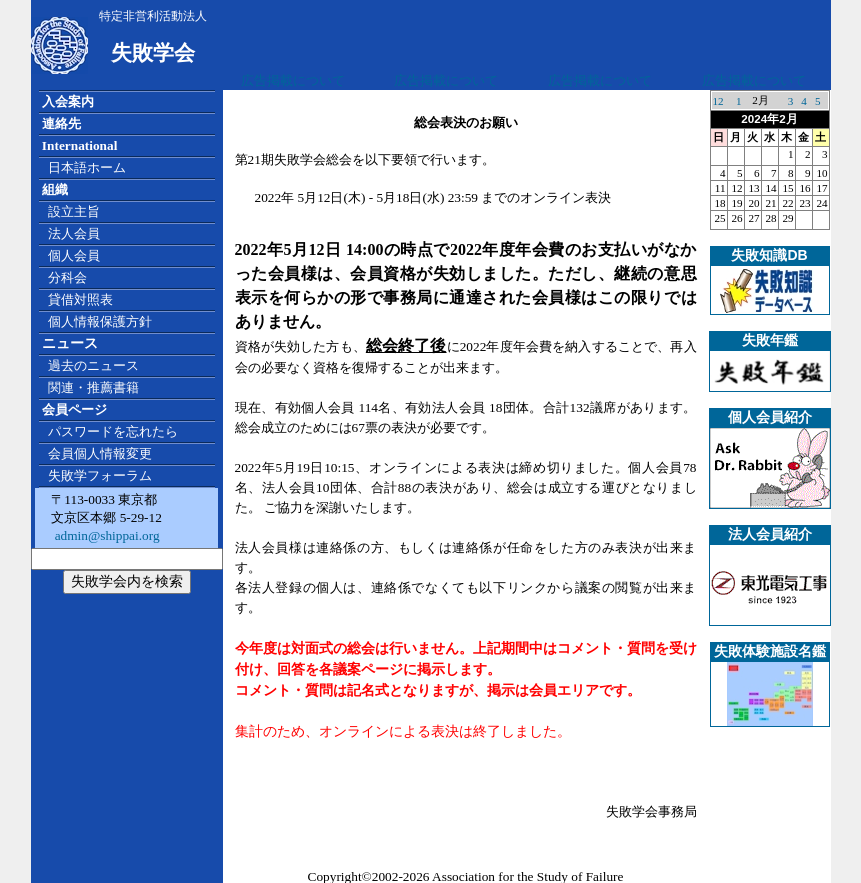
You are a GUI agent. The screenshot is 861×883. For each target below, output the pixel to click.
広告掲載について (293, 80)
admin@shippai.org (105, 535)
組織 (55, 189)
